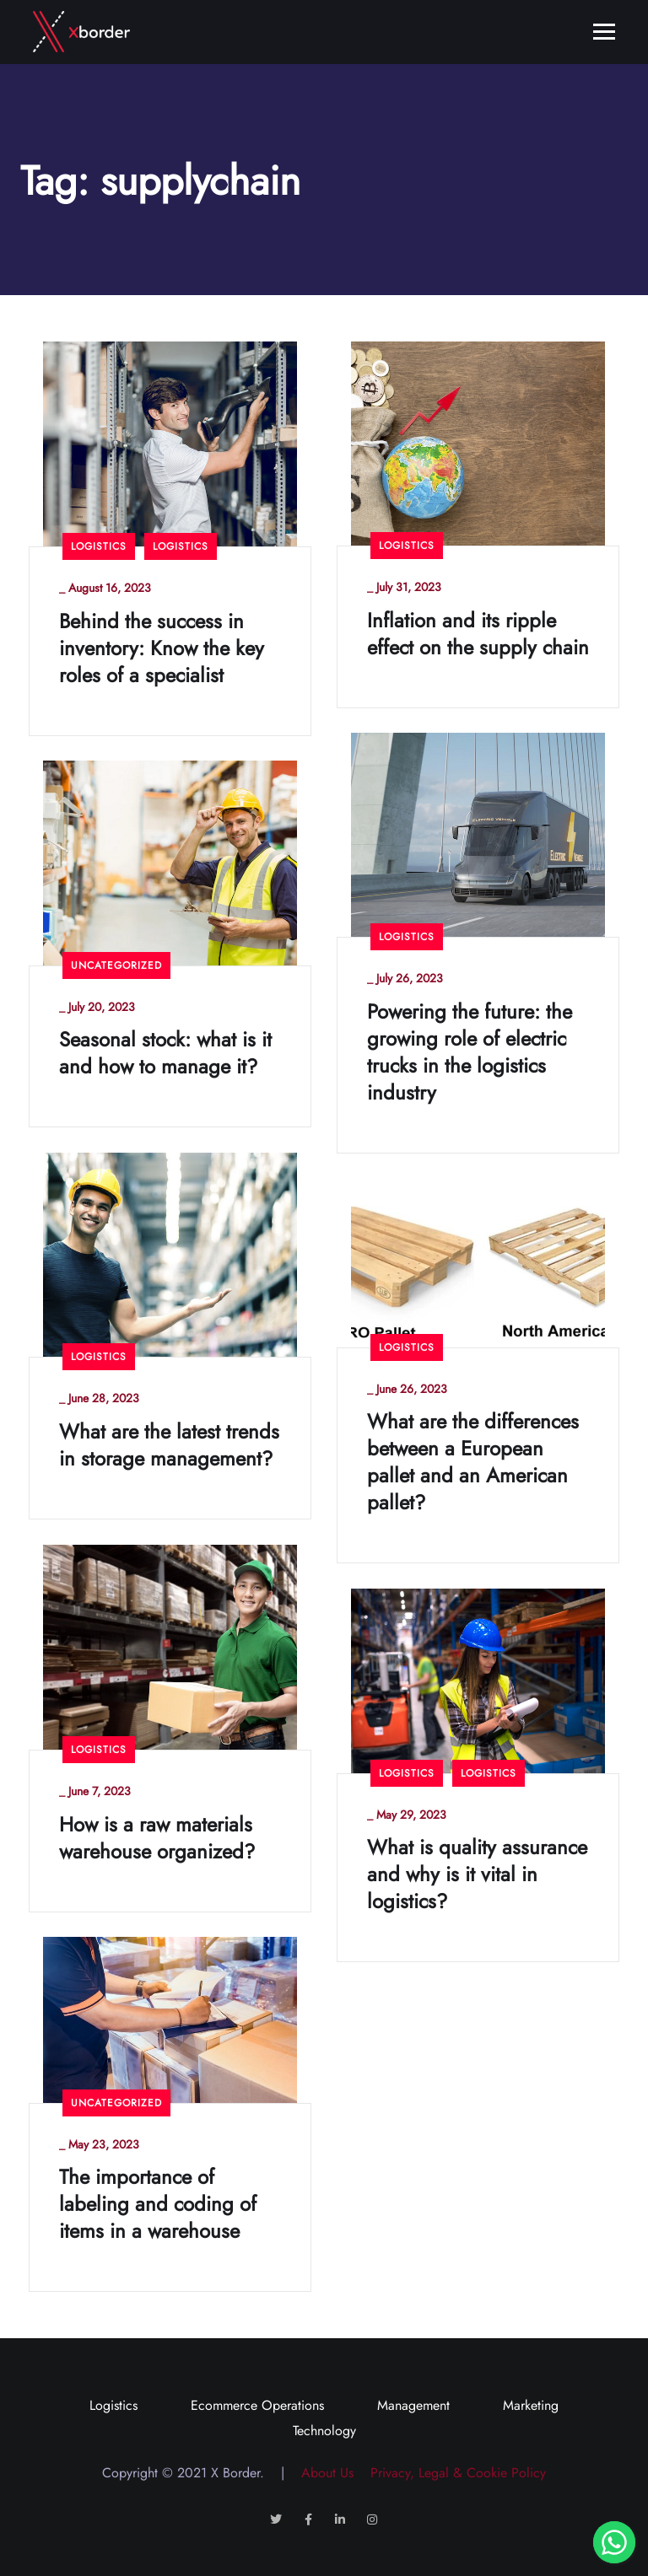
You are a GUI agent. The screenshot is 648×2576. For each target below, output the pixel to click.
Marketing (531, 2405)
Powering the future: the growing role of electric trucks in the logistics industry (469, 1052)
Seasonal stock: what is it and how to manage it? (165, 1053)
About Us (321, 2472)
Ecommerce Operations (257, 2405)
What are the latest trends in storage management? (169, 1445)
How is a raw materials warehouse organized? (157, 1838)
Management (413, 2405)
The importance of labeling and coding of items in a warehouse (157, 2204)
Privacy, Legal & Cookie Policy (452, 2472)
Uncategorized (116, 965)
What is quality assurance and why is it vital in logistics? (477, 1874)
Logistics (99, 546)
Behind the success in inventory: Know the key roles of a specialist (161, 648)
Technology (324, 2430)
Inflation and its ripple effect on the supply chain (478, 634)
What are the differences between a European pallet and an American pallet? (473, 1462)
